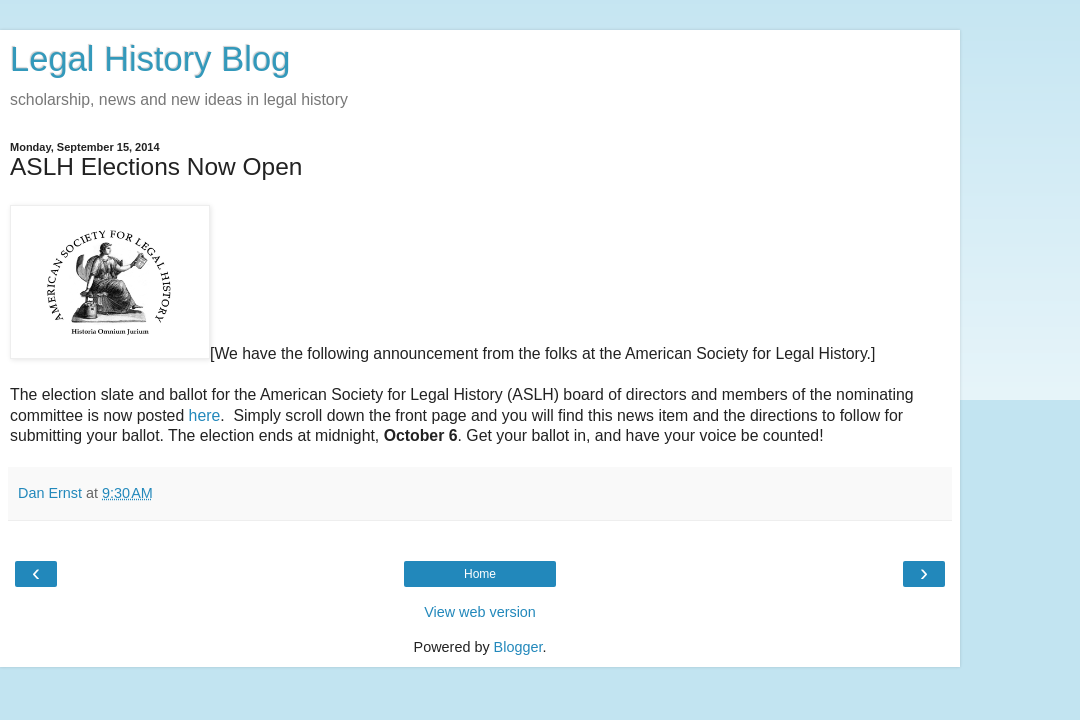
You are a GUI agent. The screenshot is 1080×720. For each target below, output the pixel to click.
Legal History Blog (150, 59)
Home (480, 574)
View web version (480, 612)
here (205, 415)
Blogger (518, 647)
